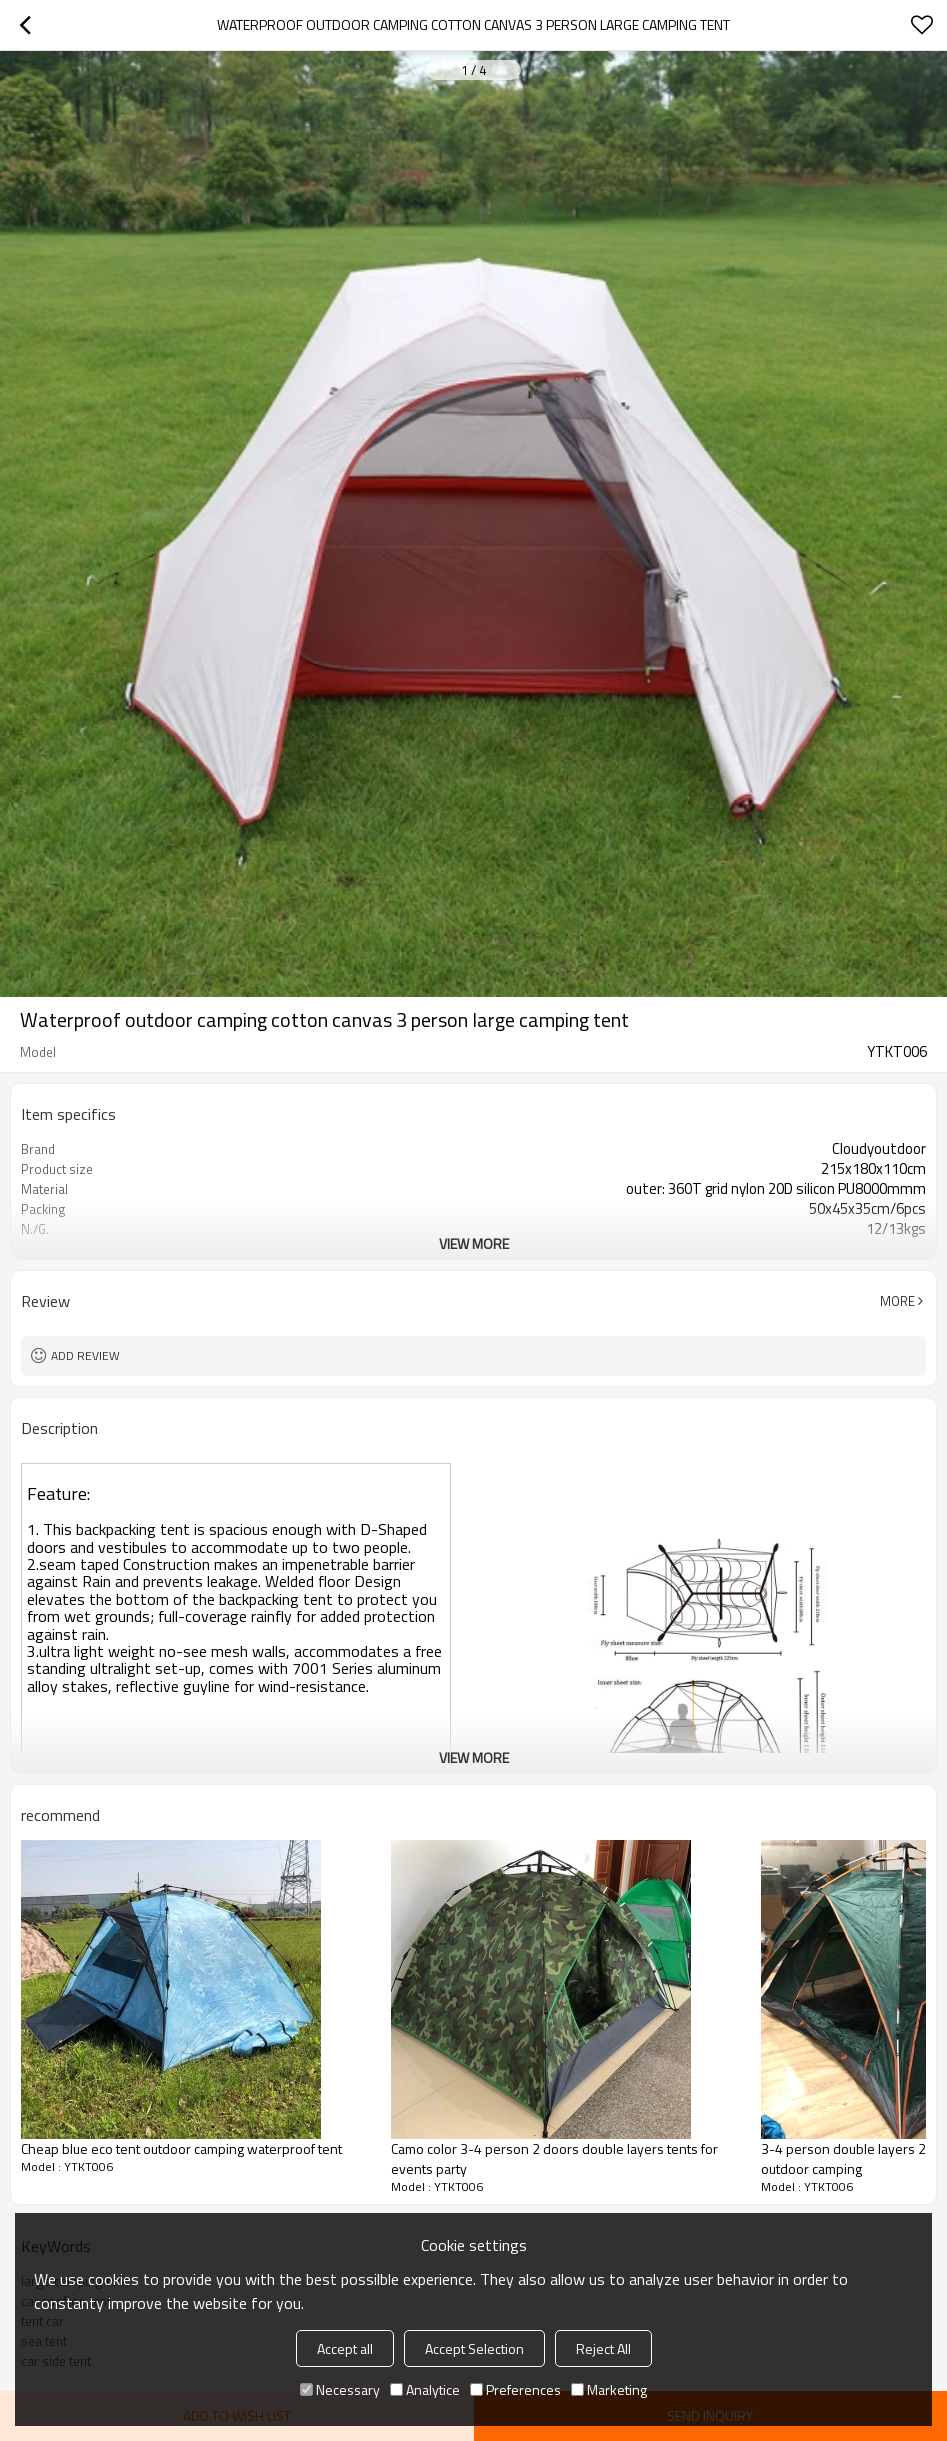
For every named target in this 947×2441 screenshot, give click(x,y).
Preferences (515, 2389)
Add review (85, 1355)
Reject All (603, 2348)
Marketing (609, 2389)
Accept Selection (474, 2348)
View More (474, 1243)
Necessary (340, 2389)
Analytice (425, 2389)
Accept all (345, 2348)
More (897, 1301)
